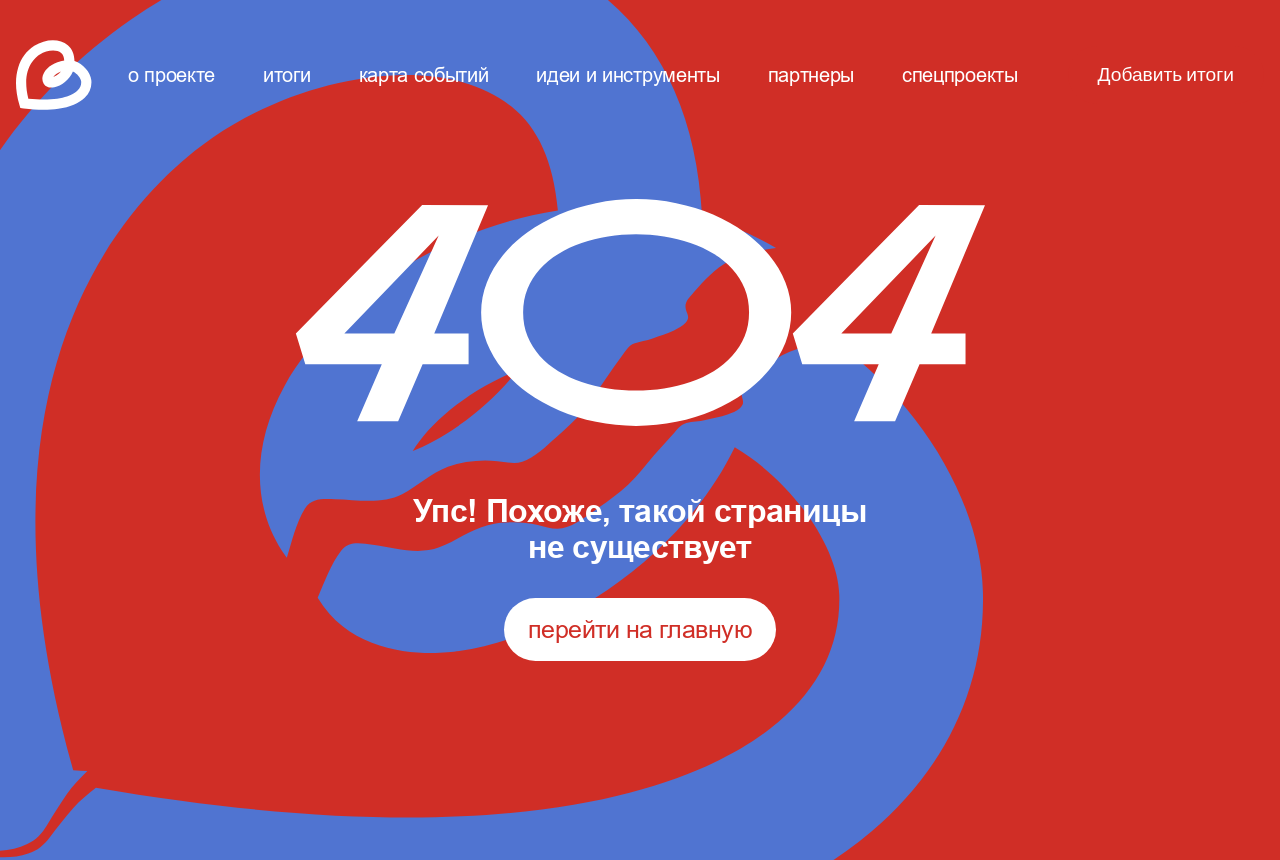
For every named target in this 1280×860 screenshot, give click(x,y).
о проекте (171, 74)
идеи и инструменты (627, 74)
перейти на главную (640, 629)
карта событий (424, 74)
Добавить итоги (1166, 75)
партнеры (811, 74)
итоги (286, 74)
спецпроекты (959, 74)
